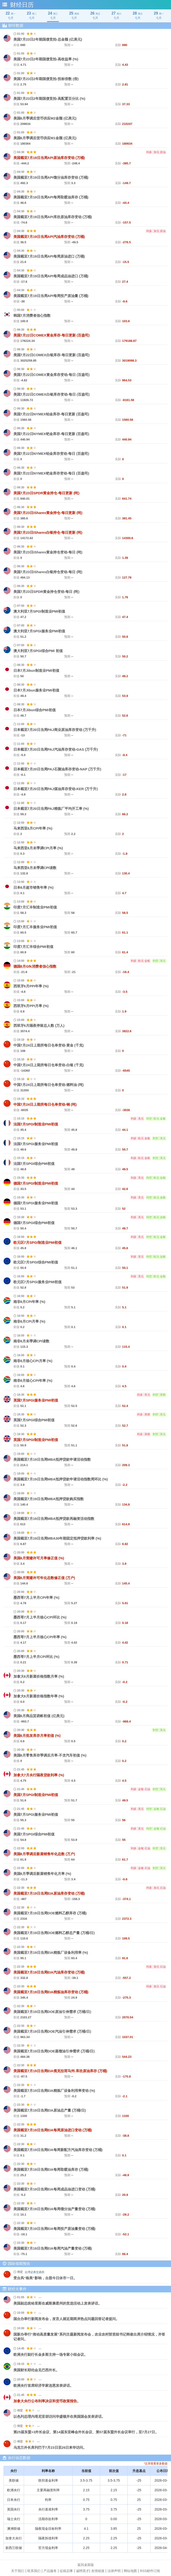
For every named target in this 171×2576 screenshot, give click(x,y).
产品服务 (50, 2571)
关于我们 (17, 2571)
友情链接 (97, 2571)
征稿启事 (66, 2571)
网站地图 (130, 2571)
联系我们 (33, 2571)
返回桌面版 (85, 2565)
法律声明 (114, 2571)
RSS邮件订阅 (150, 2571)
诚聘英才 (82, 2571)
